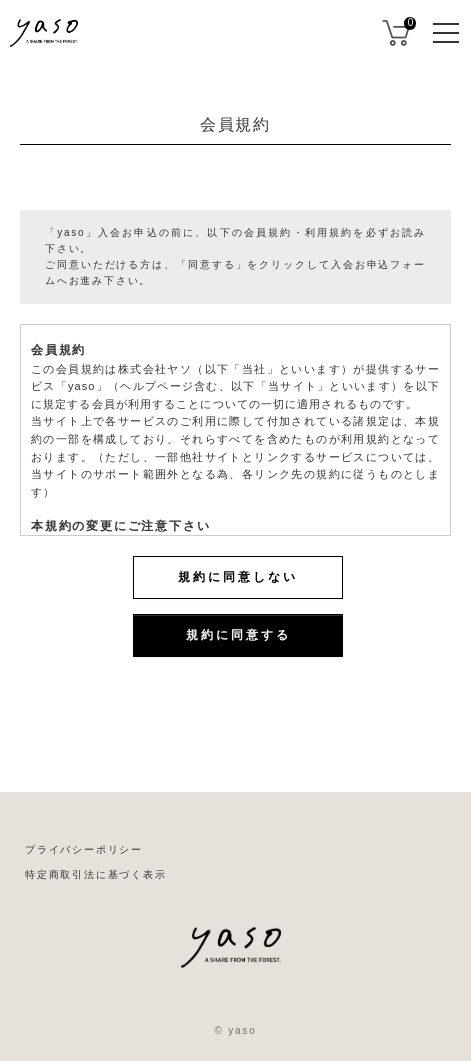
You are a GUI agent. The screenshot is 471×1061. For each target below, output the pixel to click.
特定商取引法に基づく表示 (96, 874)
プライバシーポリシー (84, 849)
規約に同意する (238, 635)
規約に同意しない (238, 577)
